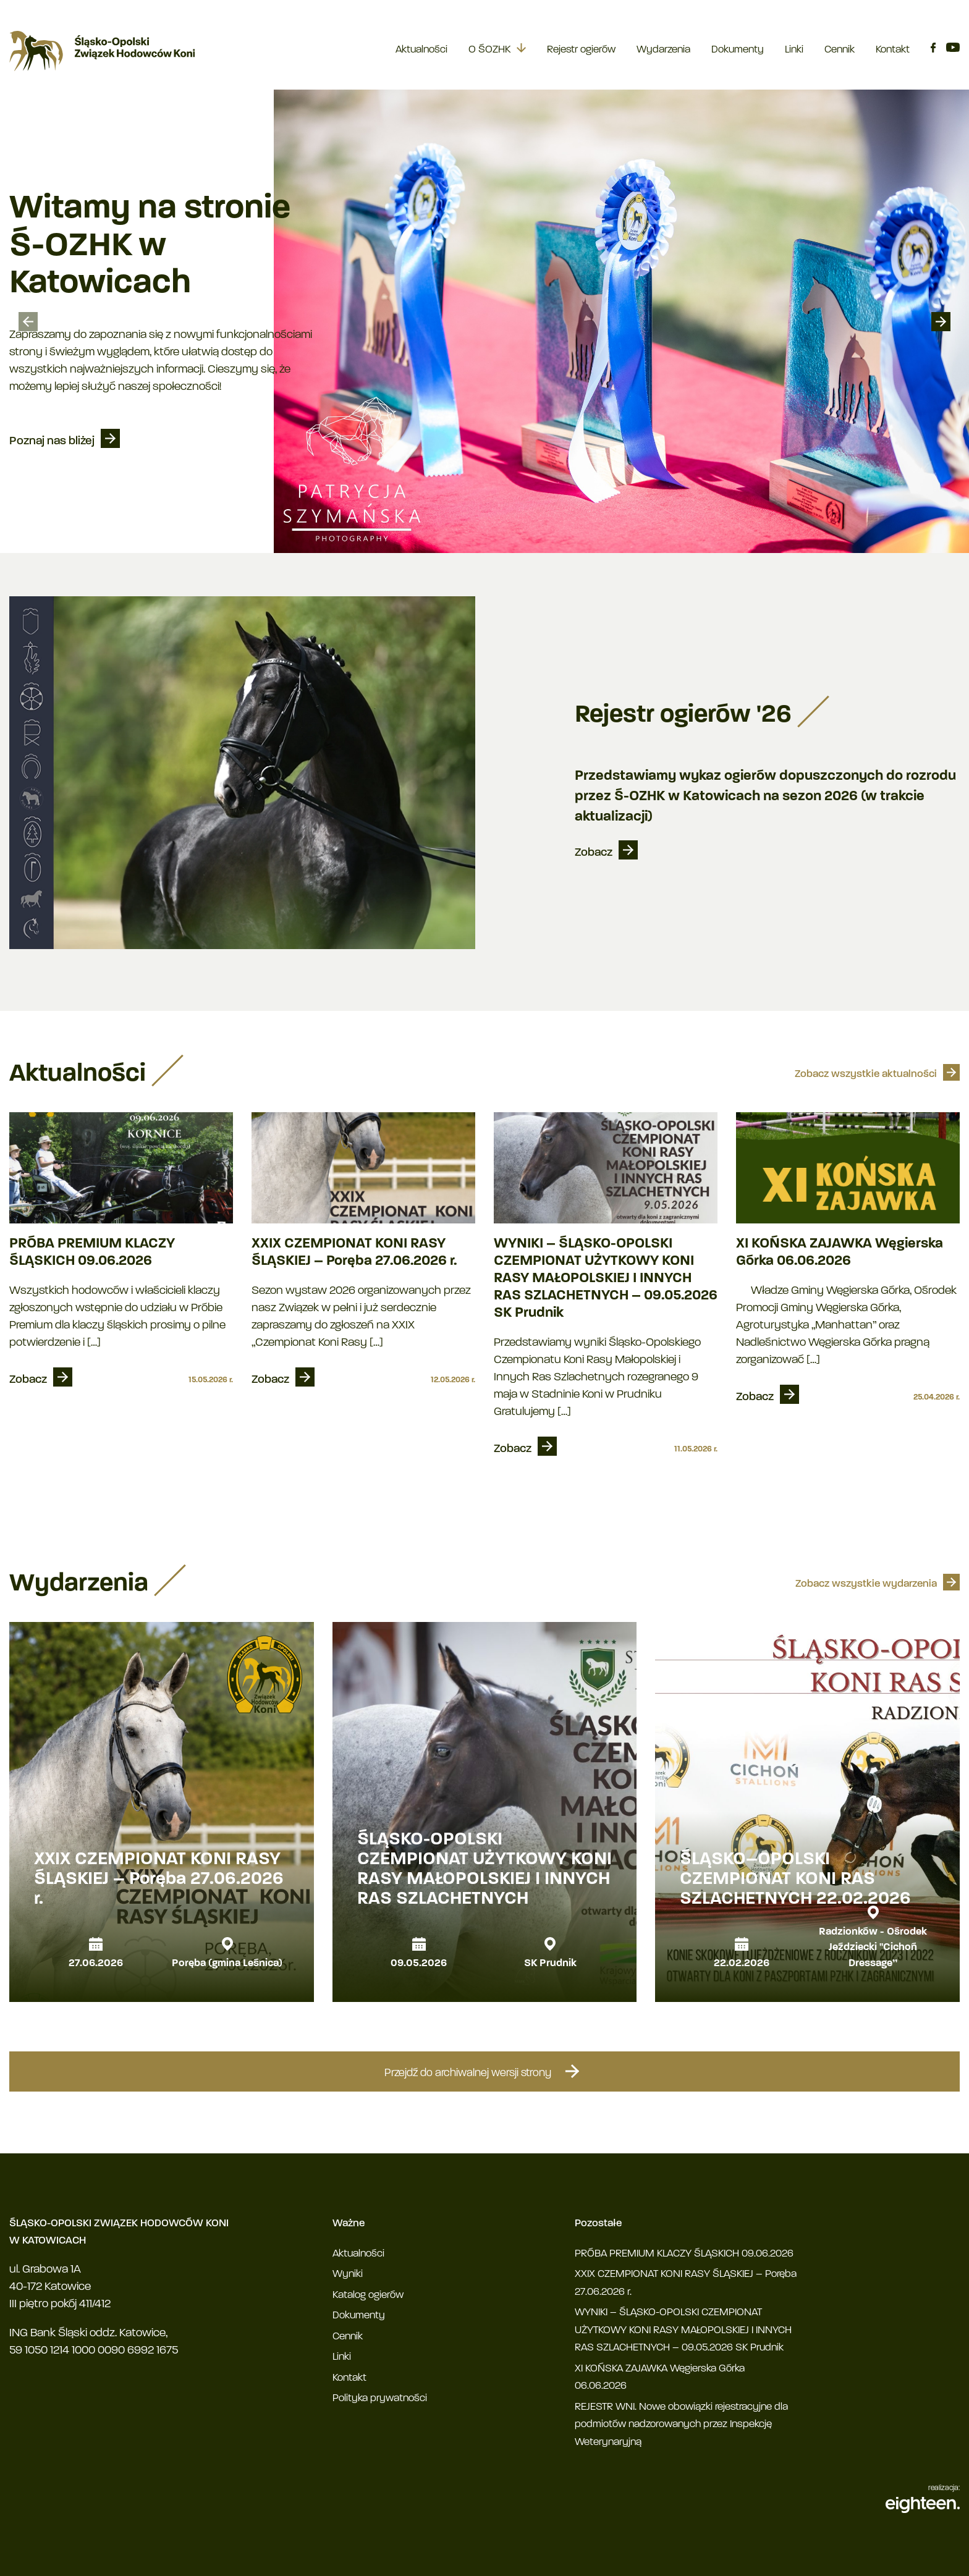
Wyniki (347, 2274)
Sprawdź (33, 443)
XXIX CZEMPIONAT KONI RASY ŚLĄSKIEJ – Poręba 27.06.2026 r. (354, 1253)
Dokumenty (737, 49)
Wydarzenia (663, 49)
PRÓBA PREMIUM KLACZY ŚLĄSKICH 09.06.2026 (92, 1253)
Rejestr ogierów (581, 49)
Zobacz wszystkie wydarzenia (866, 1584)
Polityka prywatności (379, 2398)
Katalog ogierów (368, 2295)
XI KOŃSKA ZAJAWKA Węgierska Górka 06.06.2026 (839, 1253)
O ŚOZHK (489, 49)
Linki (794, 49)
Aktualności (421, 49)
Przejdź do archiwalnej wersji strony (484, 2071)
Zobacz (593, 853)
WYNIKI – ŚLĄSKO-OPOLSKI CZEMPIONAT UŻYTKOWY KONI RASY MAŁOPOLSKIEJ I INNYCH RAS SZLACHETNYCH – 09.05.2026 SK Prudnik (605, 1278)
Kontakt (893, 49)
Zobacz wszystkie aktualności (866, 1074)
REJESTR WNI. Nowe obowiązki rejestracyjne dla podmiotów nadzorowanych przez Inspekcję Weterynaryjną (681, 2424)
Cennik (839, 49)
